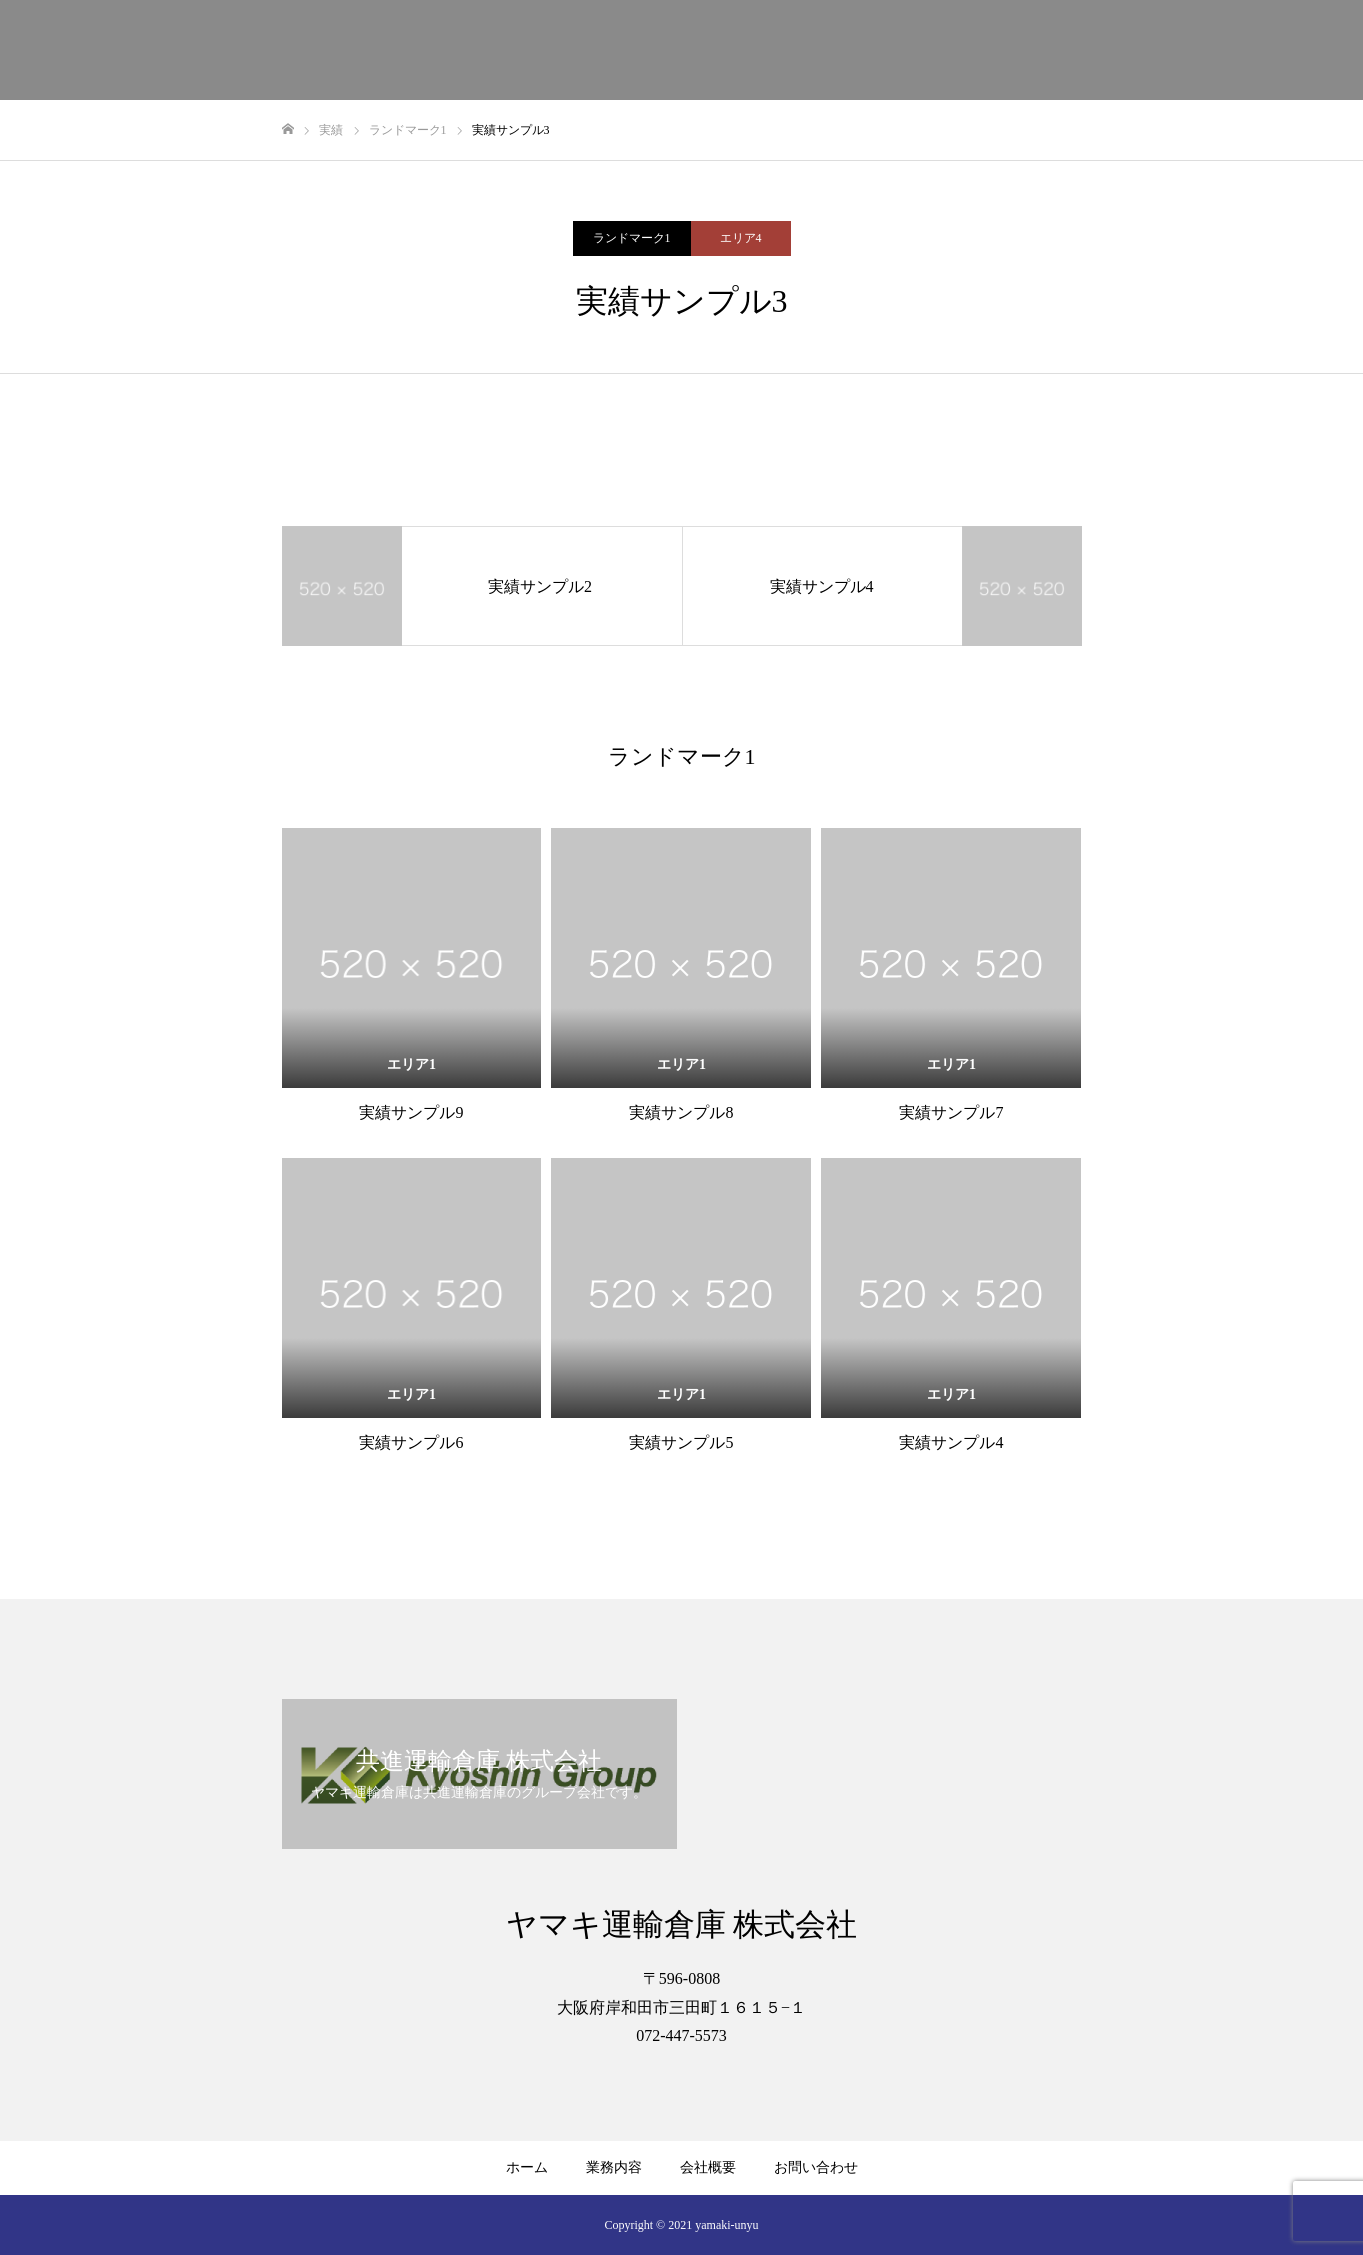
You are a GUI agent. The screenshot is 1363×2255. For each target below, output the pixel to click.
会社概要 (708, 2167)
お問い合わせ (816, 2167)
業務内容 (614, 2167)
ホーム (527, 2167)
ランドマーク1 (632, 238)
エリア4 (741, 238)
